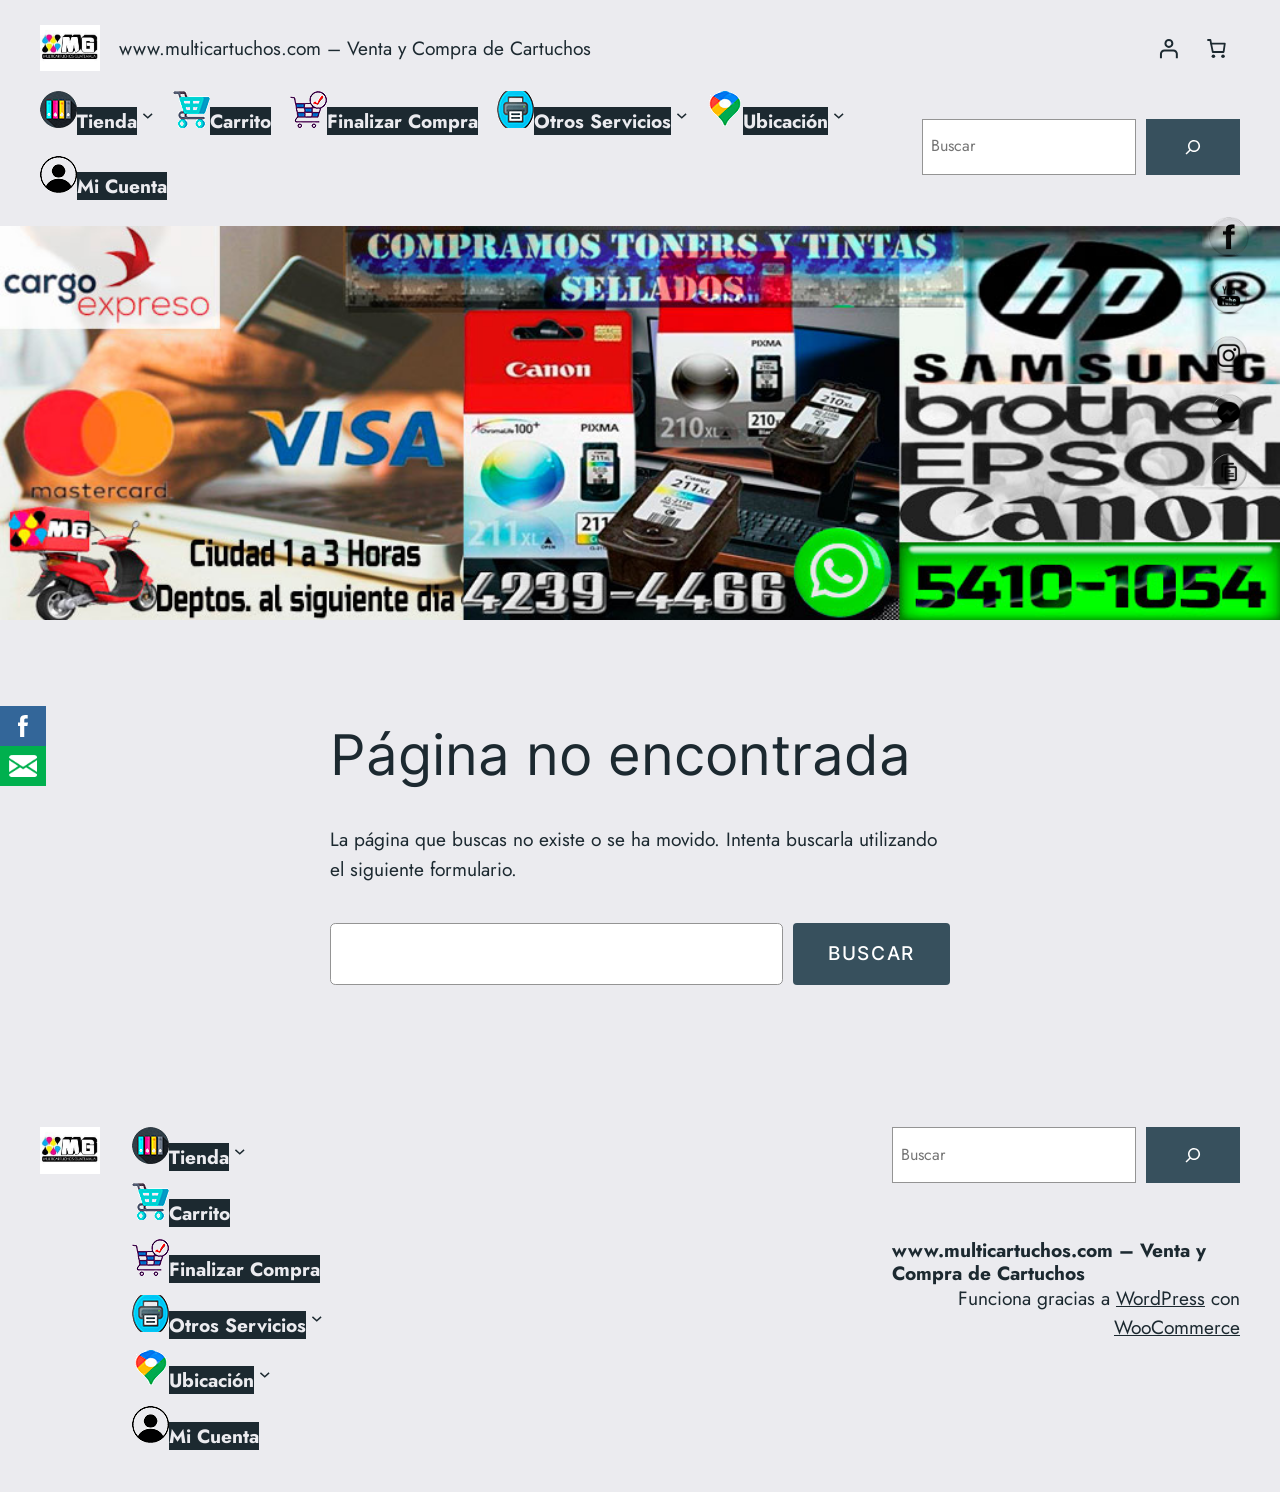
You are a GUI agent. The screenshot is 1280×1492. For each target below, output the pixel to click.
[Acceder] (1168, 48)
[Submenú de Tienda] (148, 114)
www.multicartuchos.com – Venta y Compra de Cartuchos (355, 48)
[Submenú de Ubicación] (839, 114)
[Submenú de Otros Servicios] (682, 114)
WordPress (1160, 1298)
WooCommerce (1177, 1327)
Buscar (871, 953)
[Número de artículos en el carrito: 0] (1216, 48)
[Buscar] (1193, 147)
